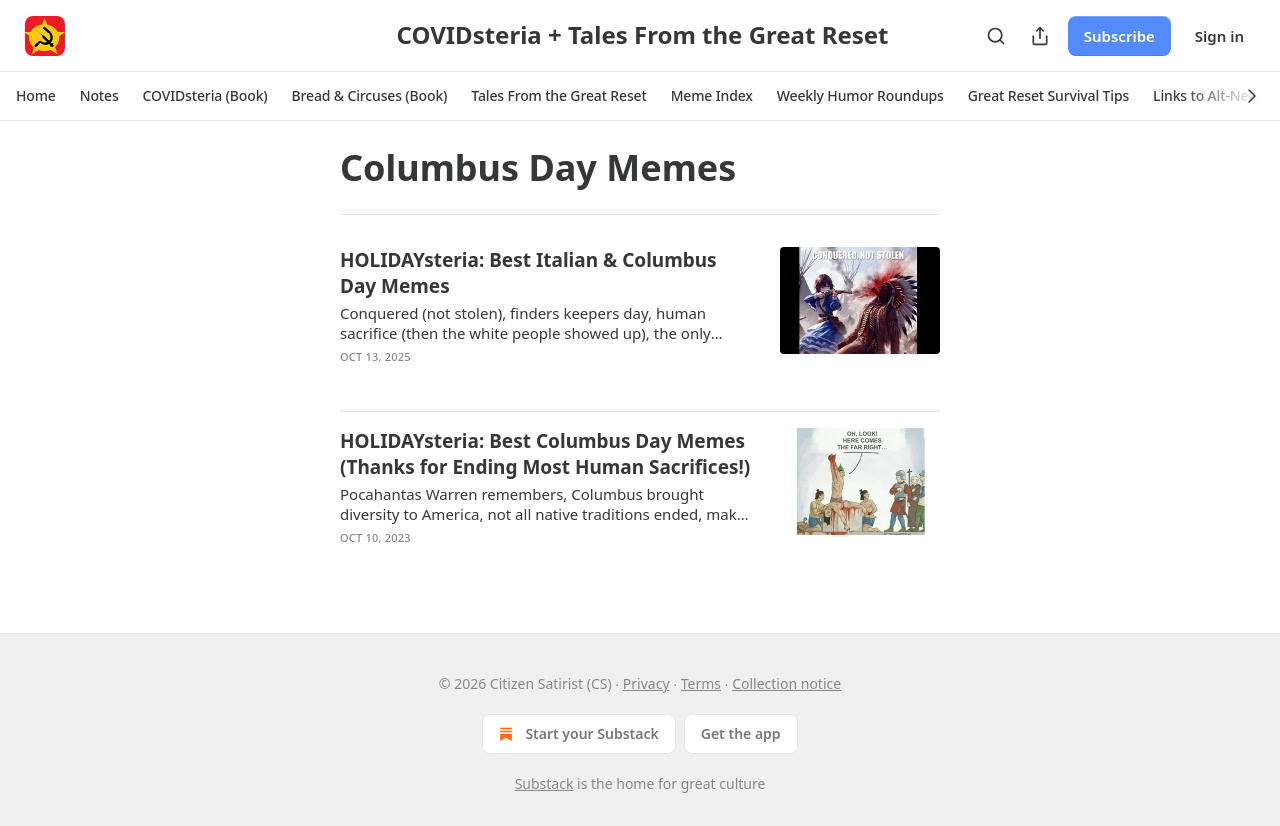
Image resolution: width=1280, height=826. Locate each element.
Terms (701, 683)
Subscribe (1119, 36)
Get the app (741, 733)
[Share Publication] (1040, 36)
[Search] (996, 36)
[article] (640, 321)
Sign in (1219, 36)
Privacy (646, 683)
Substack (544, 783)
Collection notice (786, 683)
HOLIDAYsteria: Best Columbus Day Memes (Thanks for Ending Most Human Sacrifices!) (545, 454)
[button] (36, 96)
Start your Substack (576, 734)
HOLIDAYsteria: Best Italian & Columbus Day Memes (528, 273)
